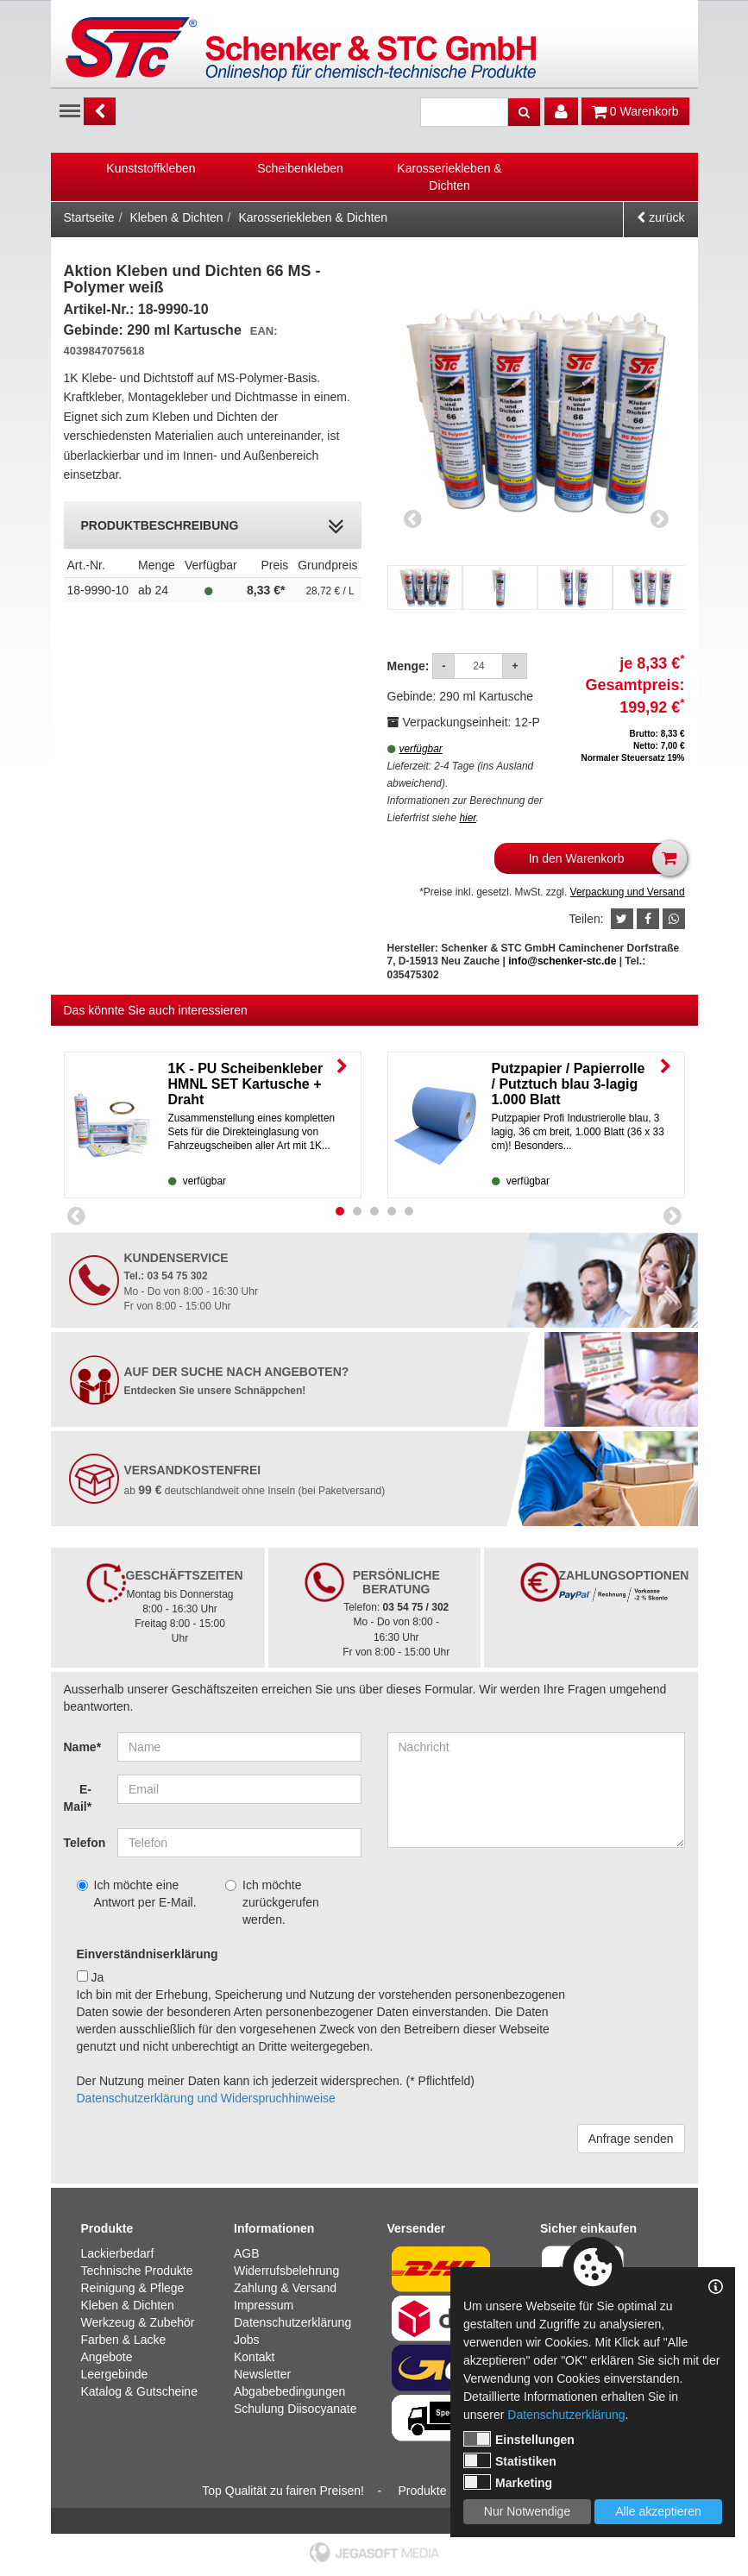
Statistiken (509, 2460)
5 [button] (409, 1211)
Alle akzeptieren (658, 2511)
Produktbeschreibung (212, 527)
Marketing (507, 2482)
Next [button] (659, 518)
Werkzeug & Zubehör (138, 2322)
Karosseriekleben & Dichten (449, 176)
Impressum (263, 2305)
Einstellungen (519, 2439)
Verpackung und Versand (627, 892)
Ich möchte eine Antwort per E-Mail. (137, 1893)
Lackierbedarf (117, 2253)
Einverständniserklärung (147, 1954)
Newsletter (262, 2374)
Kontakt (254, 2357)
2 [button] (357, 1211)
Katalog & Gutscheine (139, 2391)
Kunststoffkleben (150, 168)
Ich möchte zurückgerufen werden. (272, 1902)
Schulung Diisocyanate (295, 2409)
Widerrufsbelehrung (286, 2271)
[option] (151, 168)
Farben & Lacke (124, 2340)
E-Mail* (78, 1797)
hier (467, 818)
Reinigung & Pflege (133, 2288)
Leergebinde (114, 2374)
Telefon (84, 1843)
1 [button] (340, 1211)
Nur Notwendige (527, 2511)
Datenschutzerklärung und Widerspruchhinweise (206, 2098)
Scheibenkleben (300, 168)
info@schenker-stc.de (562, 961)
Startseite (89, 217)
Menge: (410, 666)
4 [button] (391, 1211)
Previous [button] (412, 518)
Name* (83, 1747)
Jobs (247, 2340)
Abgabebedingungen (289, 2391)
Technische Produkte (137, 2271)
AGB (247, 2253)
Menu (70, 109)
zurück (660, 217)
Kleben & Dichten (176, 217)
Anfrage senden (631, 2139)
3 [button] (374, 1211)
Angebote (107, 2357)
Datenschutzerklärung (292, 2322)
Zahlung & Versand (285, 2288)
